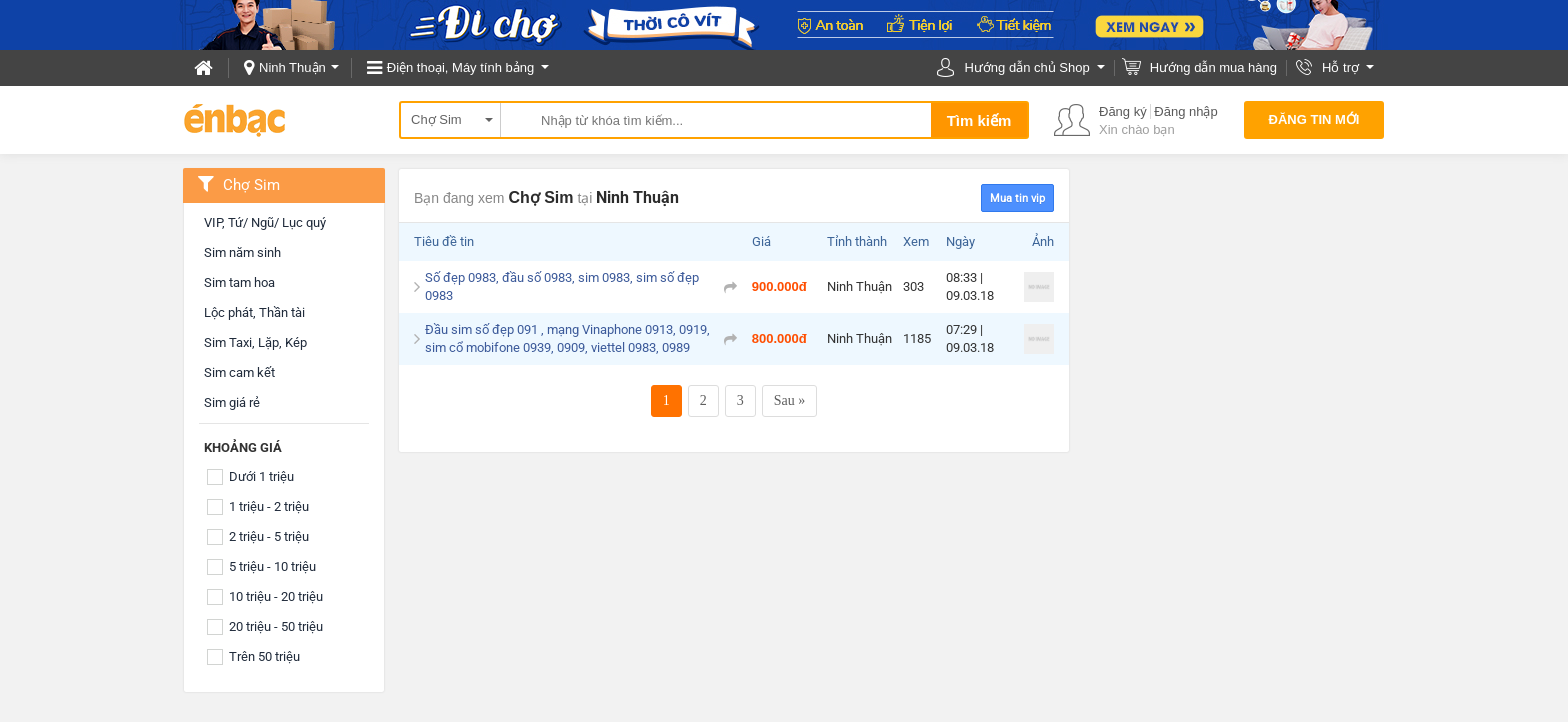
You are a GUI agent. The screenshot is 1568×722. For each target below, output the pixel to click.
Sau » (790, 400)
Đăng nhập (1185, 111)
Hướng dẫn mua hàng (1213, 67)
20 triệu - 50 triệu (276, 626)
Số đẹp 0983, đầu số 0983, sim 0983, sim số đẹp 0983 (562, 286)
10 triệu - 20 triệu (276, 596)
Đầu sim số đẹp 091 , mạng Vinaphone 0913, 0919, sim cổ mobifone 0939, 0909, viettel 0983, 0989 (567, 338)
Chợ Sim (436, 119)
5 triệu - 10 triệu (272, 566)
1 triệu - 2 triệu (269, 506)
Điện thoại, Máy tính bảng (460, 67)
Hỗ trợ (1340, 67)
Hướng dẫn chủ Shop (1026, 67)
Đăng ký (1123, 111)
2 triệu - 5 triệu (269, 536)
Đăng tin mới (1314, 119)
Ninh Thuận (292, 67)
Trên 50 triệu (264, 656)
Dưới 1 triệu (261, 476)
